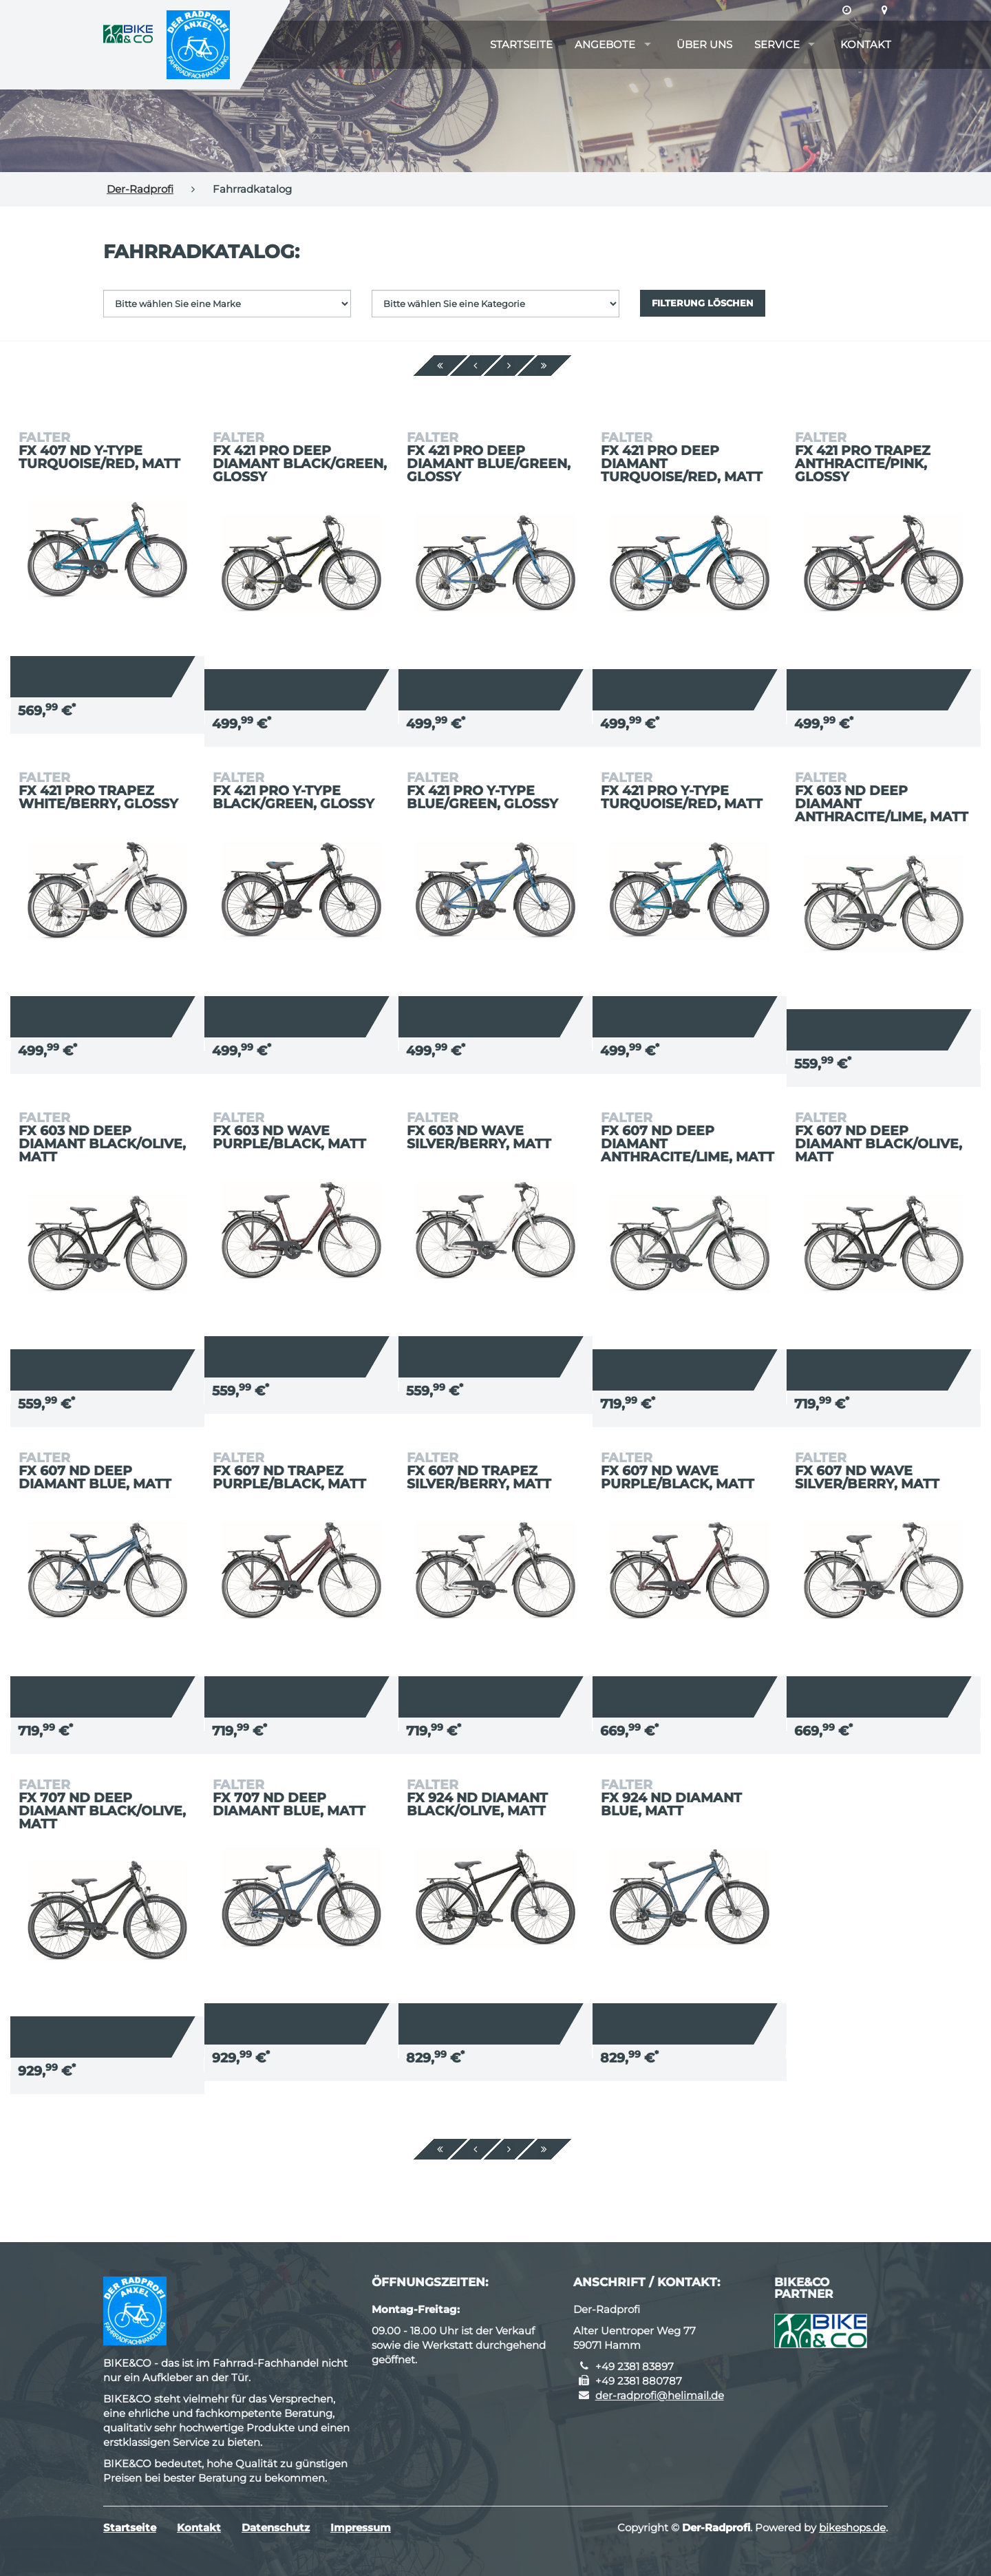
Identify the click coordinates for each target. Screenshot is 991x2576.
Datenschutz (276, 2527)
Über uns (704, 44)
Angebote (605, 44)
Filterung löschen (703, 302)
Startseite (521, 44)
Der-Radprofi (140, 189)
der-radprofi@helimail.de (659, 2395)
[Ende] (544, 365)
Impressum (360, 2527)
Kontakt (865, 44)
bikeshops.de (852, 2527)
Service (777, 44)
